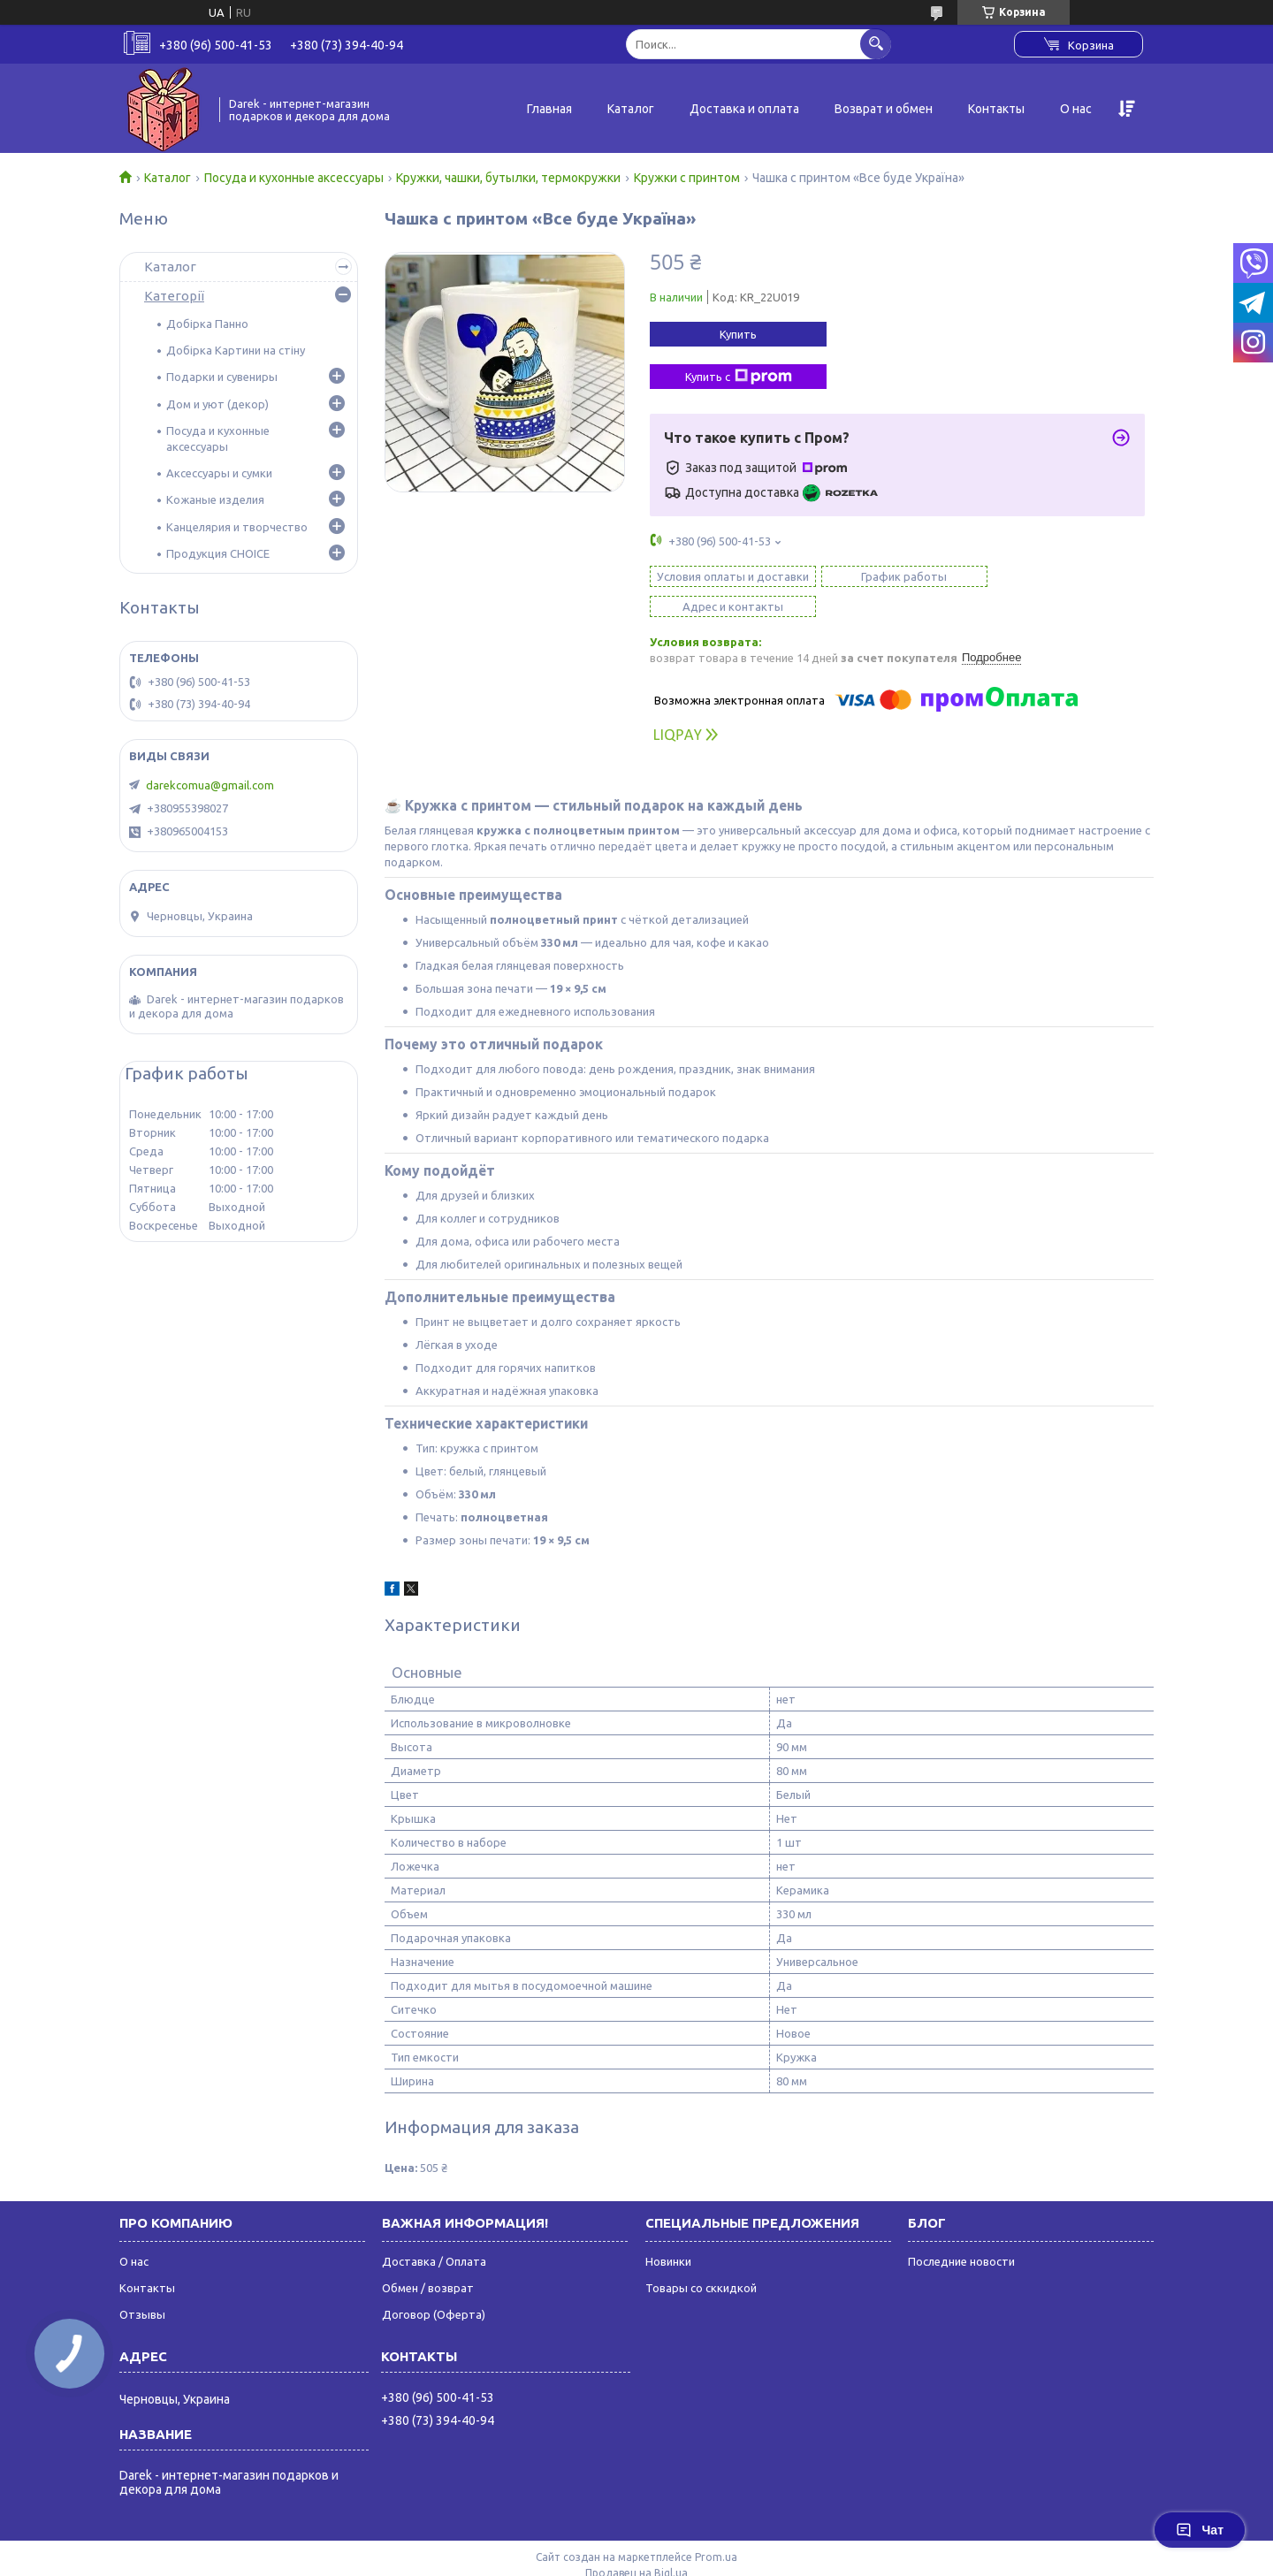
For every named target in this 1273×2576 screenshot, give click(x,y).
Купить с (738, 377)
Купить (738, 334)
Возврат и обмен (884, 109)
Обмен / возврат (428, 2258)
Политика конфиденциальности (858, 2559)
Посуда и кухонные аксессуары (294, 178)
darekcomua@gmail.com (210, 785)
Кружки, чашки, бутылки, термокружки (508, 178)
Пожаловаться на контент (698, 2559)
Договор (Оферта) (433, 2284)
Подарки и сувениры (222, 376)
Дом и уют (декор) (217, 404)
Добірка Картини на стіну (235, 350)
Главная (549, 109)
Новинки (668, 2231)
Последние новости (961, 2231)
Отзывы (142, 2284)
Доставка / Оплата (434, 2231)
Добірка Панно (207, 323)
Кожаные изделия (215, 499)
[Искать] (875, 43)
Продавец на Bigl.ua (636, 2543)
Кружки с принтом (687, 178)
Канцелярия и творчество (237, 527)
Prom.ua (716, 2527)
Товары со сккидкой (701, 2258)
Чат (1199, 2530)
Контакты (996, 109)
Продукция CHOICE (218, 553)
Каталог (630, 109)
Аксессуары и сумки (219, 473)
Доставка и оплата (744, 109)
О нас (1076, 109)
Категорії (174, 295)
